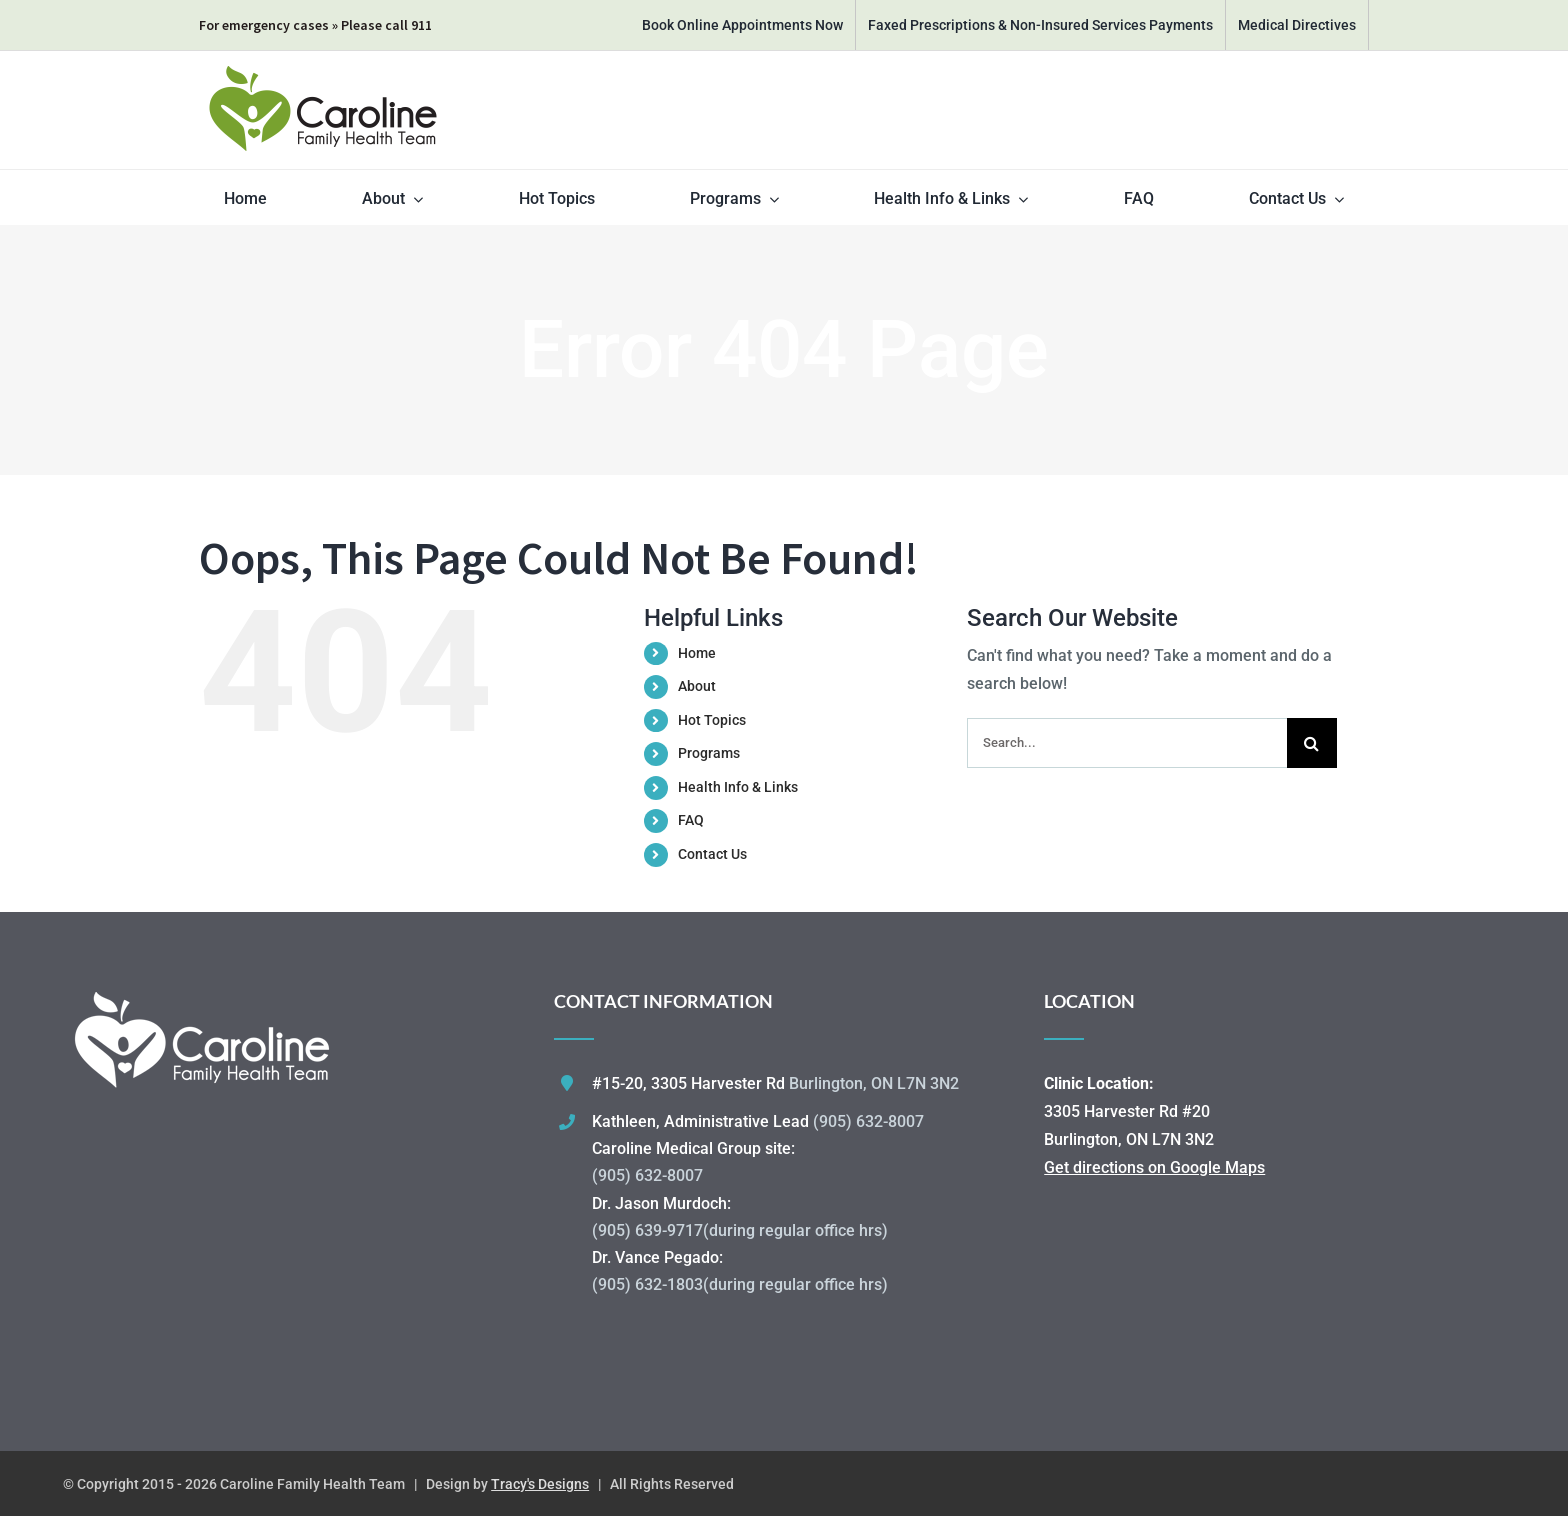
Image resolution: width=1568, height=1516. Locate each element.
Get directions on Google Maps (1154, 1167)
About (697, 686)
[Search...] (1127, 743)
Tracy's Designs (540, 1484)
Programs (709, 753)
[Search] (1312, 743)
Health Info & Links (738, 787)
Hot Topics (712, 720)
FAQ (691, 820)
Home (697, 653)
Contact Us (712, 854)
